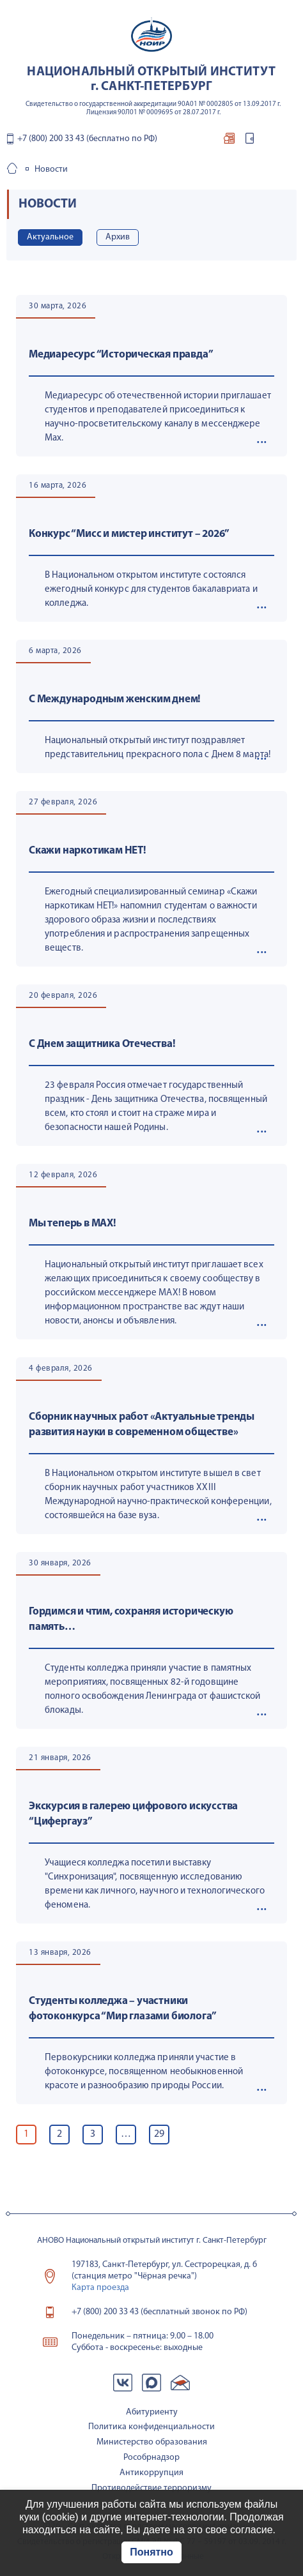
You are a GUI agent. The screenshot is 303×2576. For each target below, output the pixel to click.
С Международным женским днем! (115, 699)
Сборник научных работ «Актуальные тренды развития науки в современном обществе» (141, 1425)
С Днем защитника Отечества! (102, 1044)
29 (159, 2134)
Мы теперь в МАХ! (72, 1223)
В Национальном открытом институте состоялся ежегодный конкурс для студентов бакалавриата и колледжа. (151, 589)
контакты (267, 141)
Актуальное (50, 237)
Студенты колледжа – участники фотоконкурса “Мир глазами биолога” (123, 2009)
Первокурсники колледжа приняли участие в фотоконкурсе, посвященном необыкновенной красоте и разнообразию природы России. (144, 2072)
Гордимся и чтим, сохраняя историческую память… (131, 1619)
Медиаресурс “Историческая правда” (121, 354)
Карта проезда (100, 2288)
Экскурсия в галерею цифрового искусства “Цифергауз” (133, 1814)
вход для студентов (249, 141)
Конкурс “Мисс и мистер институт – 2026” (129, 534)
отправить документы (228, 141)
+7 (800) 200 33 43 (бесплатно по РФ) (87, 139)
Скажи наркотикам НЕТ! (87, 850)
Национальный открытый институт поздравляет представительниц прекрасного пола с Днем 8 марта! (157, 748)
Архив (117, 237)
